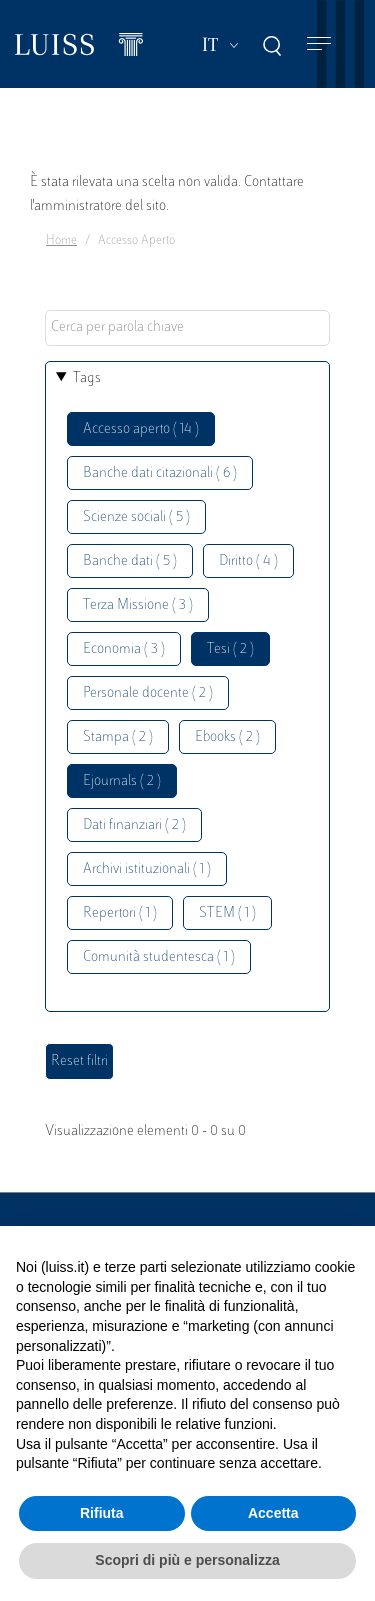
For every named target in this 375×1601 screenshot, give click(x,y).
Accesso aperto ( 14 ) (141, 429)
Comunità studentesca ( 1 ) (159, 957)
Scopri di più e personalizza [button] (187, 1560)
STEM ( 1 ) (227, 913)
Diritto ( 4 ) (248, 561)
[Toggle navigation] (319, 44)
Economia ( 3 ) (124, 649)
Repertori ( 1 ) (120, 913)
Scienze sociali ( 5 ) (136, 517)
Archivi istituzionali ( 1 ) (147, 869)
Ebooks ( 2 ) (227, 737)
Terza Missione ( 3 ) (138, 605)
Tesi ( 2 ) (230, 649)
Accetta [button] (273, 1513)
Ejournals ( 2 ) (122, 781)
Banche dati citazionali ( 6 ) (160, 473)
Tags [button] (87, 378)
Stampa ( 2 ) (118, 737)
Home (61, 241)
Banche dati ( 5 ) (130, 561)
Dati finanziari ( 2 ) (134, 825)
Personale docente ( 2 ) (148, 693)
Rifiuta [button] (102, 1513)
